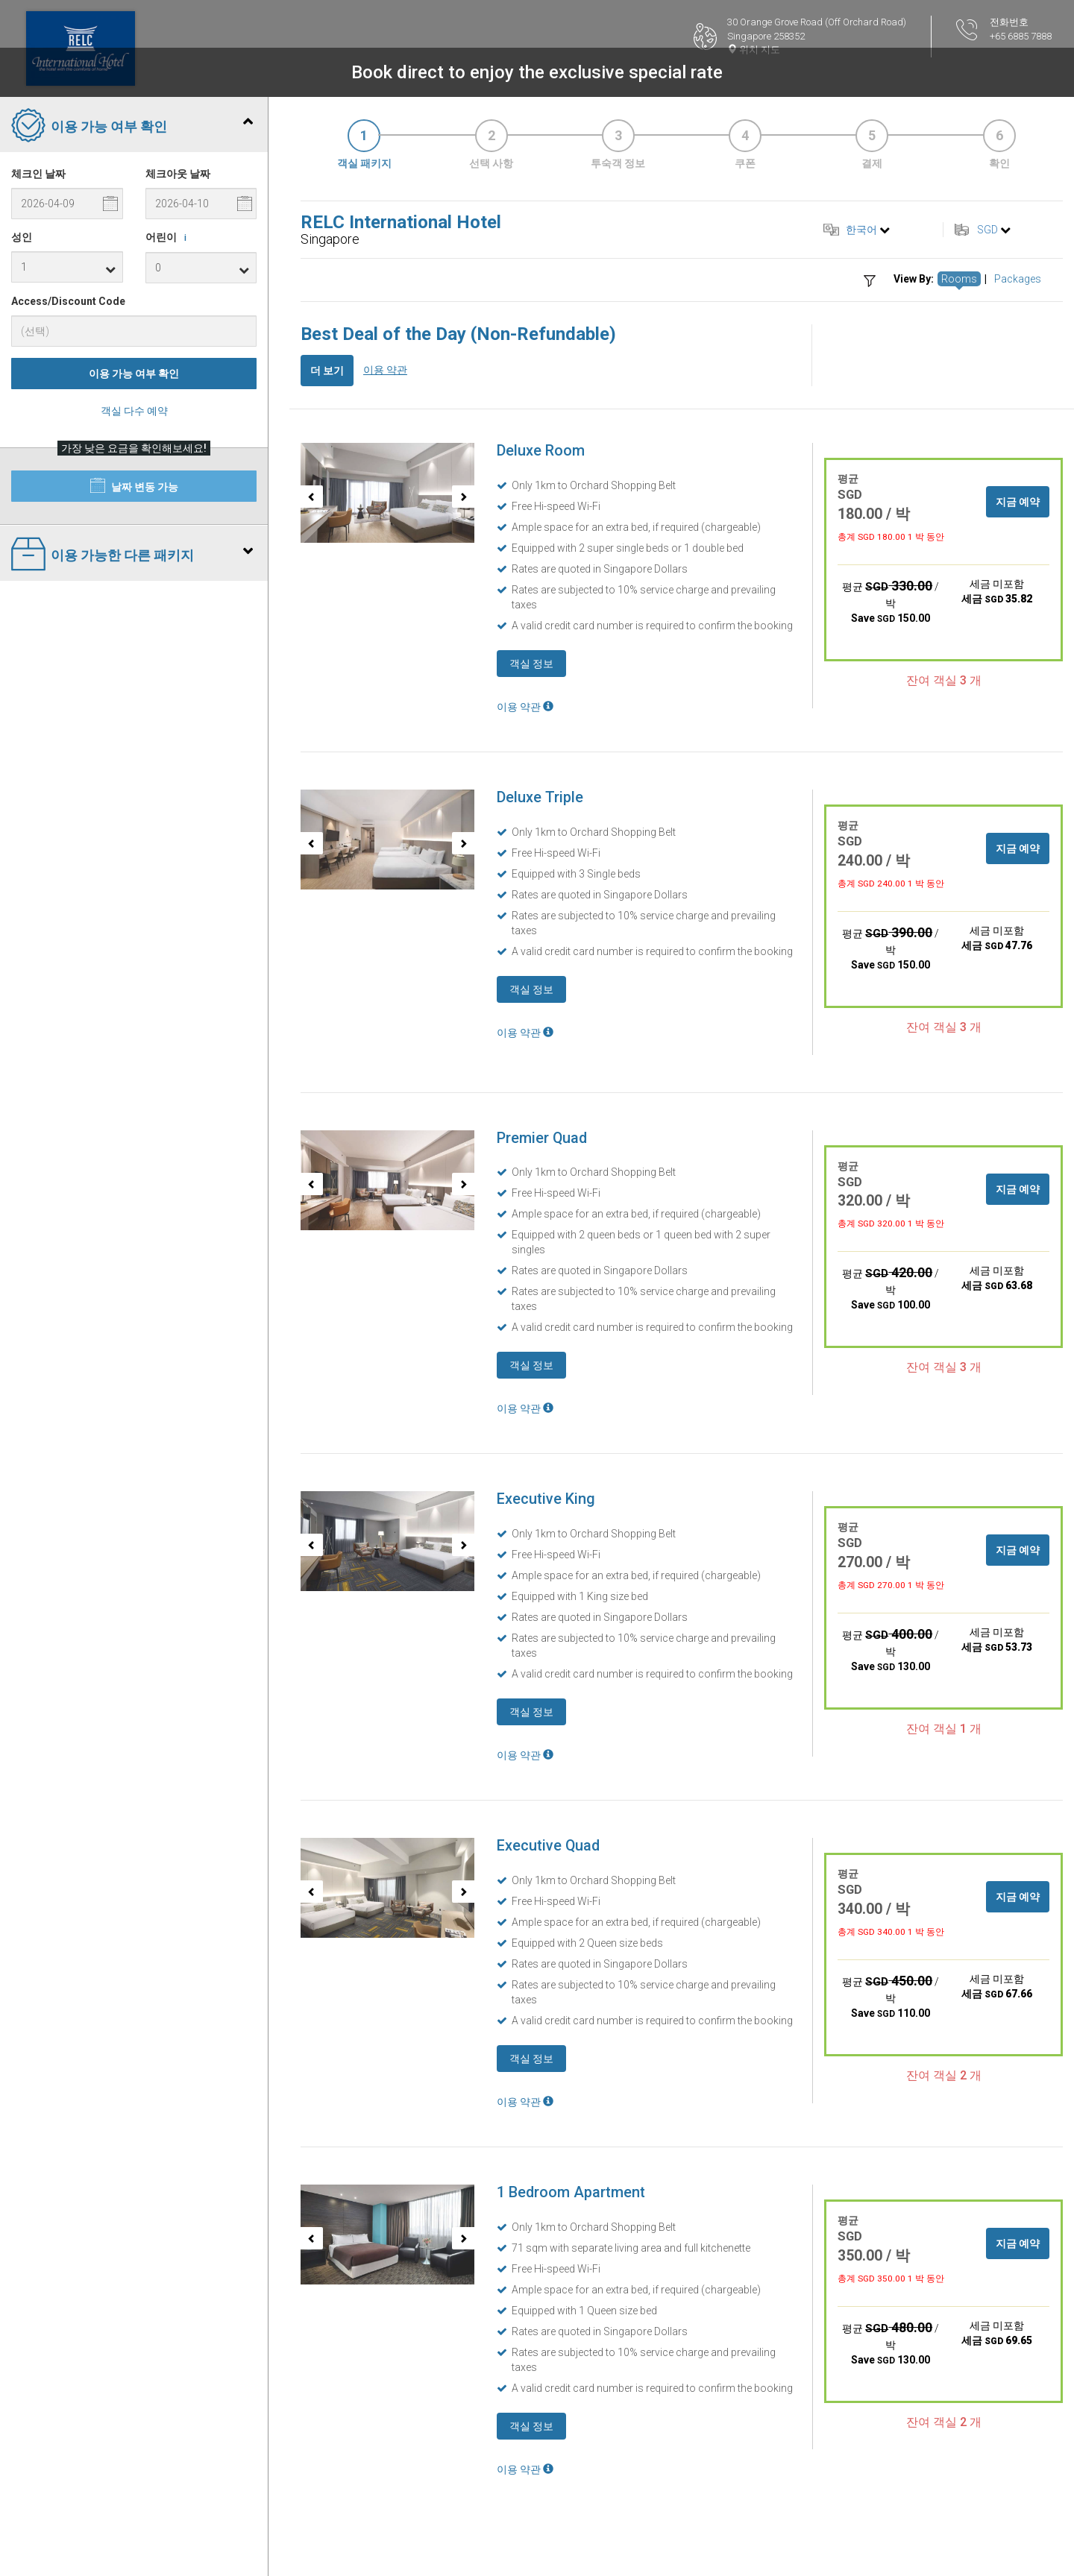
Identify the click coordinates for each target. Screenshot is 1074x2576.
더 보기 (327, 371)
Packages (1017, 279)
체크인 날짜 (38, 174)
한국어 (861, 230)
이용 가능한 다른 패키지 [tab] (132, 555)
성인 (21, 237)
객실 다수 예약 (134, 411)
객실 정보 (531, 664)
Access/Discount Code (68, 301)
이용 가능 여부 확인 (134, 374)
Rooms (959, 279)
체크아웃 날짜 (177, 174)
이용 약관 (385, 370)
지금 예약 (1018, 502)
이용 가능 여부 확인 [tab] (132, 126)
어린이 (168, 238)
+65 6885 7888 (1021, 36)
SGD (987, 230)
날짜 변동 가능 (134, 485)
